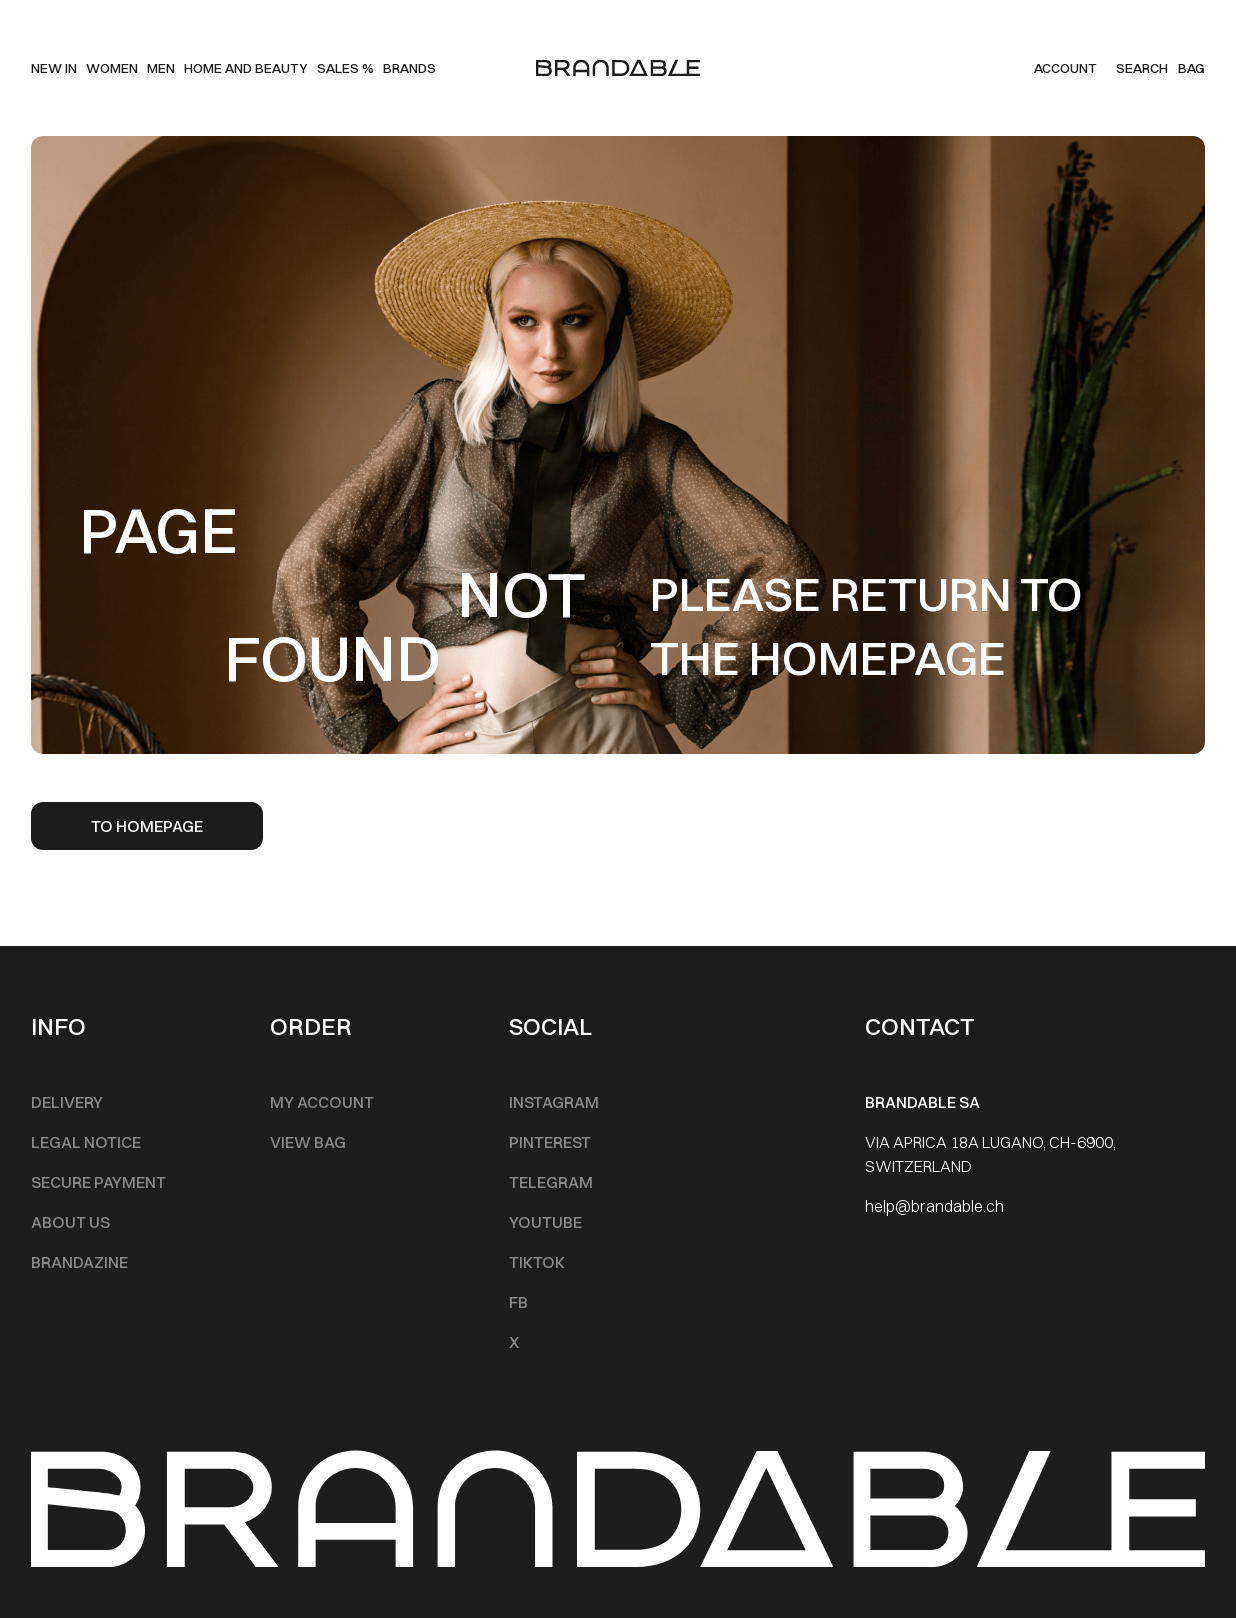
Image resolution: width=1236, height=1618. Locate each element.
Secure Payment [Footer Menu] (98, 1182)
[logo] (618, 68)
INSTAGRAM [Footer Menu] (554, 1102)
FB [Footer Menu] (518, 1302)
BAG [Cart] (1191, 68)
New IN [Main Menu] (54, 68)
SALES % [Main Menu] (345, 68)
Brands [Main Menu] (409, 68)
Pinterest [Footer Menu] (550, 1142)
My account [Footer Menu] (322, 1102)
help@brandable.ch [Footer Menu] (934, 1206)
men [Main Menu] (161, 68)
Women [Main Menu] (112, 68)
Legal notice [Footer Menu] (86, 1142)
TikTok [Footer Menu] (537, 1262)
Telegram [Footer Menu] (551, 1182)
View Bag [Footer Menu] (308, 1142)
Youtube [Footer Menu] (545, 1222)
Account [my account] (1065, 68)
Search (1142, 68)
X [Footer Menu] (514, 1342)
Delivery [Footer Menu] (67, 1102)
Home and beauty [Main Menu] (246, 68)
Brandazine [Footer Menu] (79, 1262)
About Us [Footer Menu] (70, 1222)
